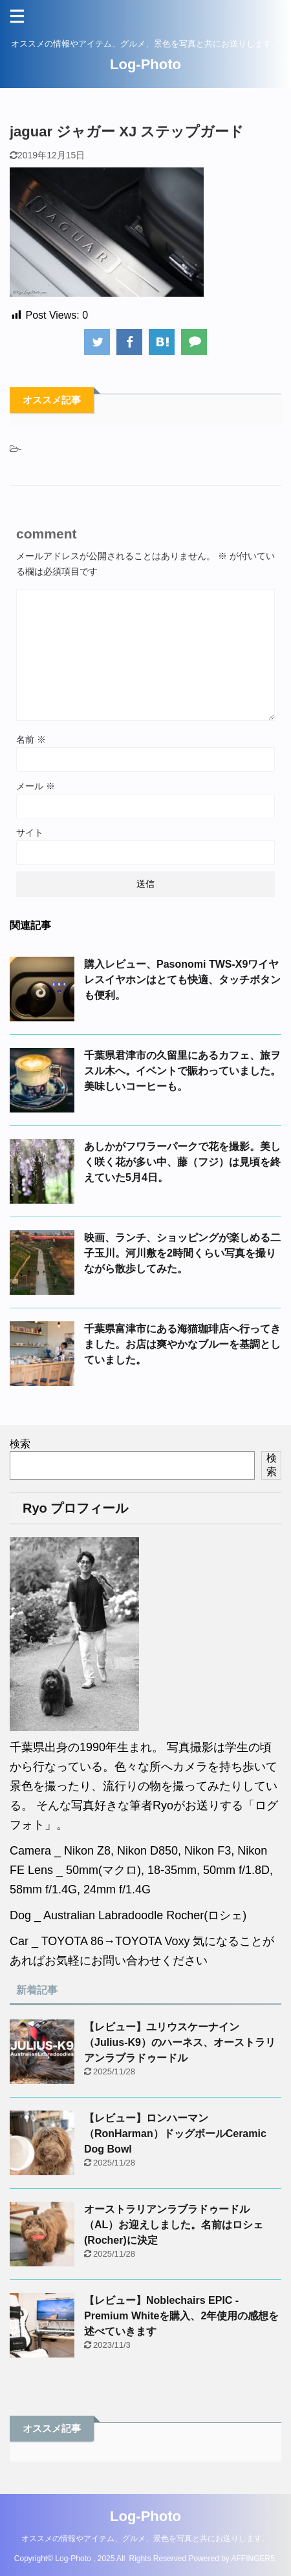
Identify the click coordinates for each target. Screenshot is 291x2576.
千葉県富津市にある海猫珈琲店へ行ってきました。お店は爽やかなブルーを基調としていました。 (182, 1344)
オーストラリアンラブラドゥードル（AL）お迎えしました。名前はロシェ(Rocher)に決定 (173, 2225)
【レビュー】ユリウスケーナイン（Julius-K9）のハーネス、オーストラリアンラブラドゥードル (179, 2042)
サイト (29, 832)
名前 (31, 739)
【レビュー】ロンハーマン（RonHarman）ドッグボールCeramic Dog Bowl (175, 2134)
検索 (20, 1443)
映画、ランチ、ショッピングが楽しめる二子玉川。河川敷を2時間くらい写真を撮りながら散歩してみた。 (182, 1253)
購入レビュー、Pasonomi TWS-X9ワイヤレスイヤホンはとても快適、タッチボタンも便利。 (182, 980)
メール (35, 786)
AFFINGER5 (253, 2558)
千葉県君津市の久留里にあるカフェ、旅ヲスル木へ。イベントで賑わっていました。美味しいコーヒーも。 (182, 1071)
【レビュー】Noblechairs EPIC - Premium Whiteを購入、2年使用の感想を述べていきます (181, 2316)
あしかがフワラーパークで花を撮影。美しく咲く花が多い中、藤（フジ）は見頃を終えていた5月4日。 (182, 1162)
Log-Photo (145, 64)
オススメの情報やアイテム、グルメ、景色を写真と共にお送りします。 (145, 2538)
